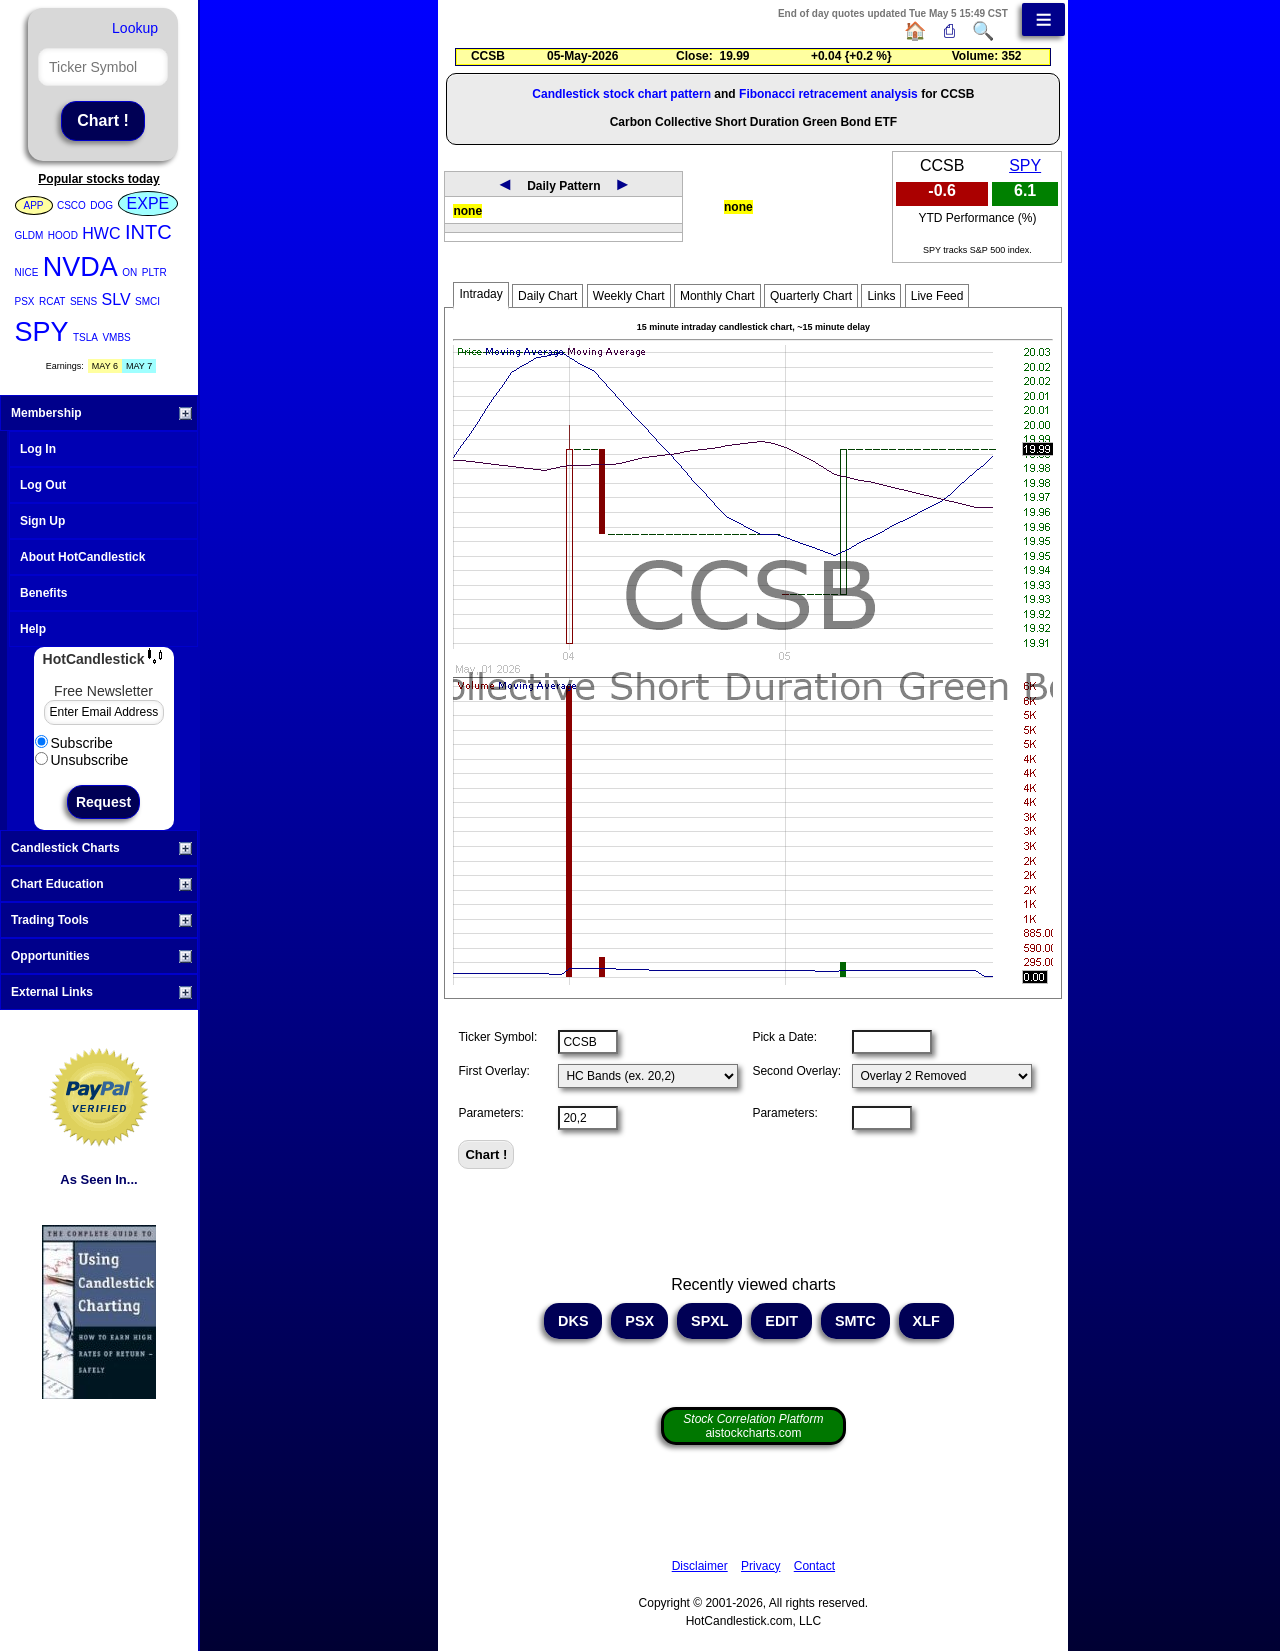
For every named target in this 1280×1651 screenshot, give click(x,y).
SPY (42, 332)
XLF (926, 1321)
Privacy (760, 1566)
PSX (25, 301)
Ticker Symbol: (497, 1037)
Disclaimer (700, 1566)
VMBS (116, 337)
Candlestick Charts (101, 848)
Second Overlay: (796, 1071)
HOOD (63, 235)
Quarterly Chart (811, 296)
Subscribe (74, 743)
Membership (101, 413)
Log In (38, 449)
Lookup (135, 28)
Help (33, 629)
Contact (814, 1566)
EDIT (781, 1321)
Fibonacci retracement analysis (828, 94)
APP (34, 205)
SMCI (147, 301)
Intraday (480, 294)
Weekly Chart (629, 296)
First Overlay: (493, 1071)
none (467, 211)
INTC (148, 232)
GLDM (29, 235)
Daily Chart (547, 296)
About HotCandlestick (82, 557)
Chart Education (101, 884)
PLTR (154, 272)
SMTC (855, 1321)
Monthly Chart (717, 296)
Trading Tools (101, 920)
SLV (116, 299)
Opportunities (101, 956)
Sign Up (42, 521)
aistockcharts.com (753, 1426)
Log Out (43, 485)
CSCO (71, 205)
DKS (573, 1321)
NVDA (80, 267)
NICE (27, 272)
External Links (101, 992)
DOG (101, 205)
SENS (83, 301)
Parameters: (490, 1113)
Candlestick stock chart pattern (621, 94)
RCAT (52, 301)
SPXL (709, 1321)
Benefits (43, 593)
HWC (101, 233)
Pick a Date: (784, 1037)
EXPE (148, 203)
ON (129, 272)
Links (881, 296)
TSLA (85, 337)
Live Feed (937, 296)
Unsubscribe (82, 760)
